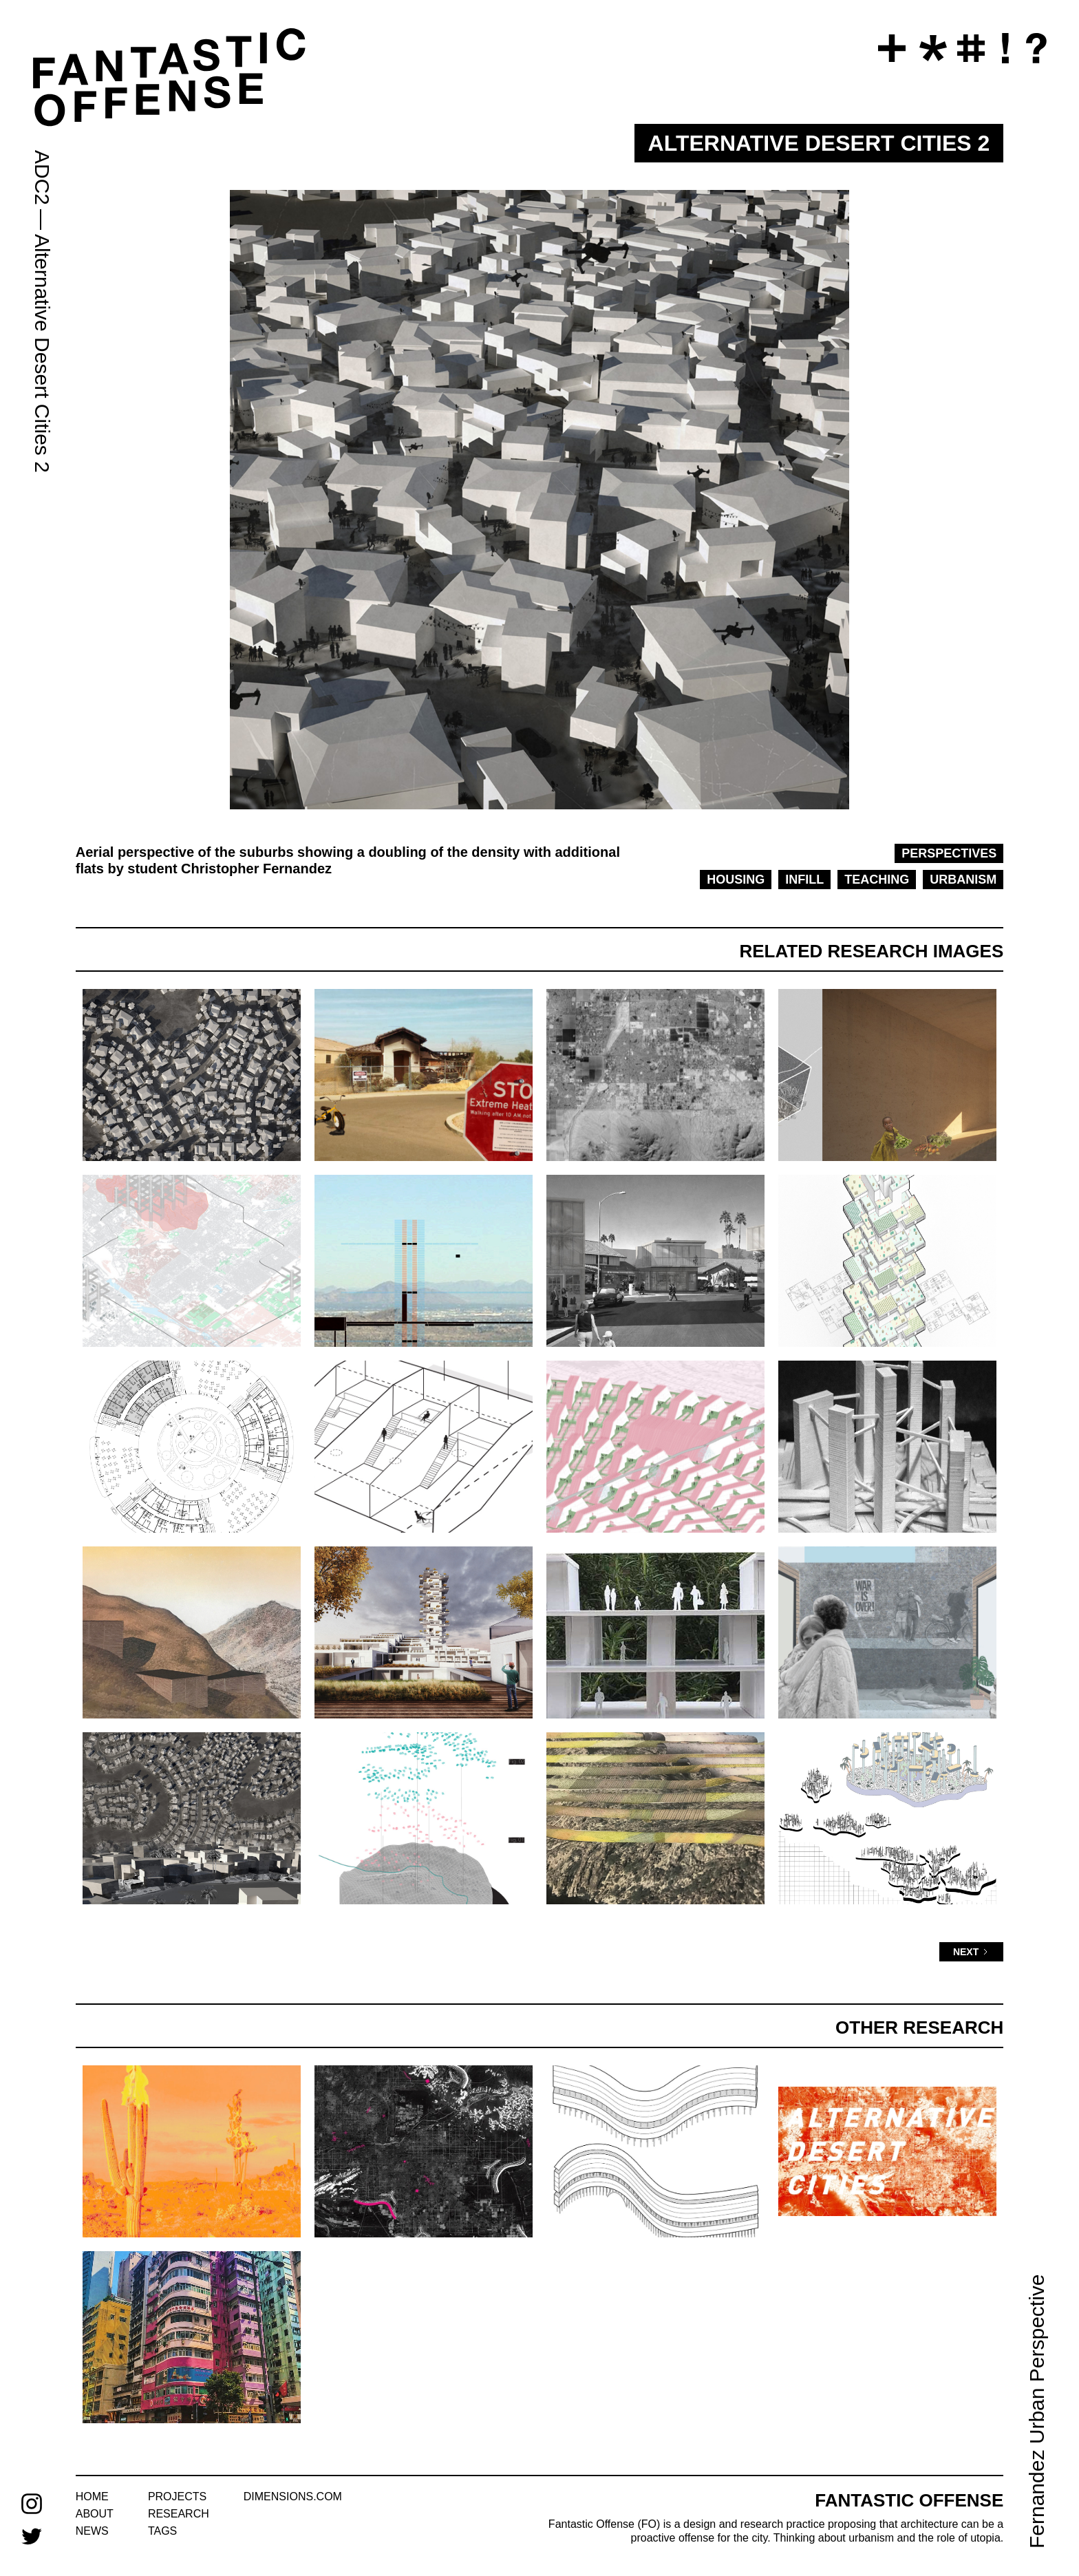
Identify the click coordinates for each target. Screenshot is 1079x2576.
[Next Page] (971, 1951)
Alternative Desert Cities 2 (42, 353)
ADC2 (42, 177)
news (92, 2531)
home (92, 2496)
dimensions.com (293, 2496)
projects (177, 2496)
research (178, 2514)
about (95, 2514)
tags (162, 2531)
